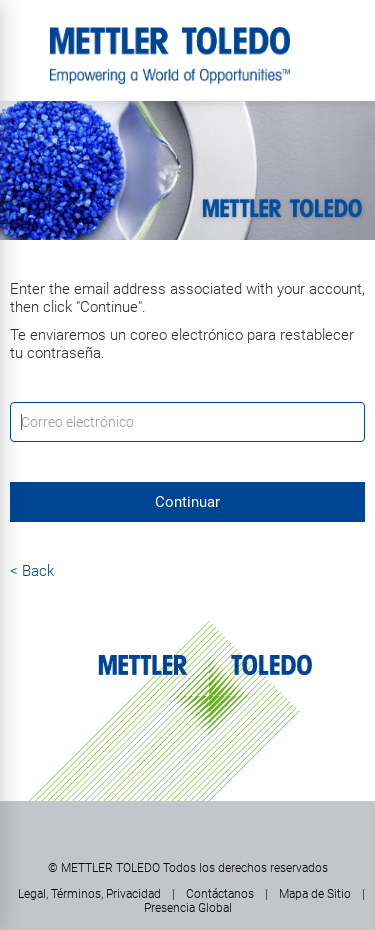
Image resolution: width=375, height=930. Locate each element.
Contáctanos (220, 894)
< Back (32, 571)
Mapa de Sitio (315, 894)
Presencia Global (188, 908)
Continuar (187, 502)
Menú (25, 35)
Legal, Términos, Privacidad (89, 894)
